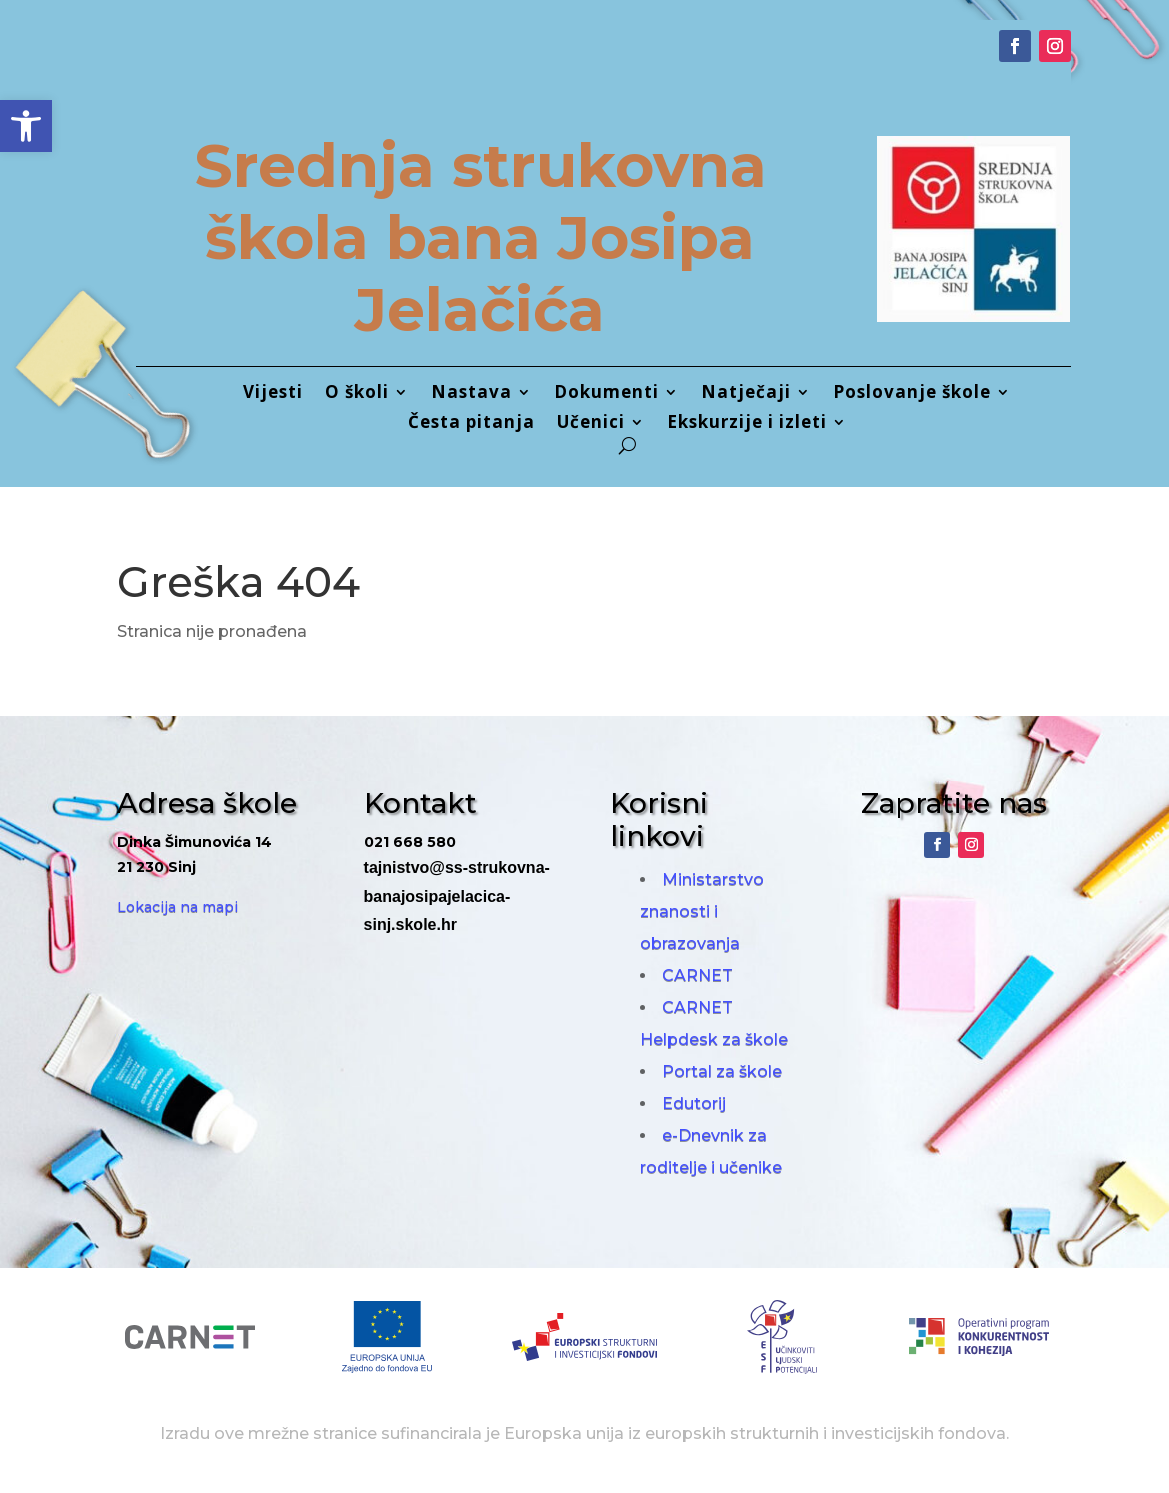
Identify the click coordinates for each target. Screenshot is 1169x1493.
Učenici (591, 424)
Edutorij (694, 1103)
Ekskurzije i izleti (747, 424)
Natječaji (746, 394)
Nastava (471, 394)
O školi (357, 394)
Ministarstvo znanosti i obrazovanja (702, 911)
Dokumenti (606, 394)
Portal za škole (722, 1071)
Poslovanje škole (912, 394)
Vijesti (273, 394)
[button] (26, 126)
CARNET (697, 975)
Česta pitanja (471, 424)
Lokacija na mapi (177, 907)
